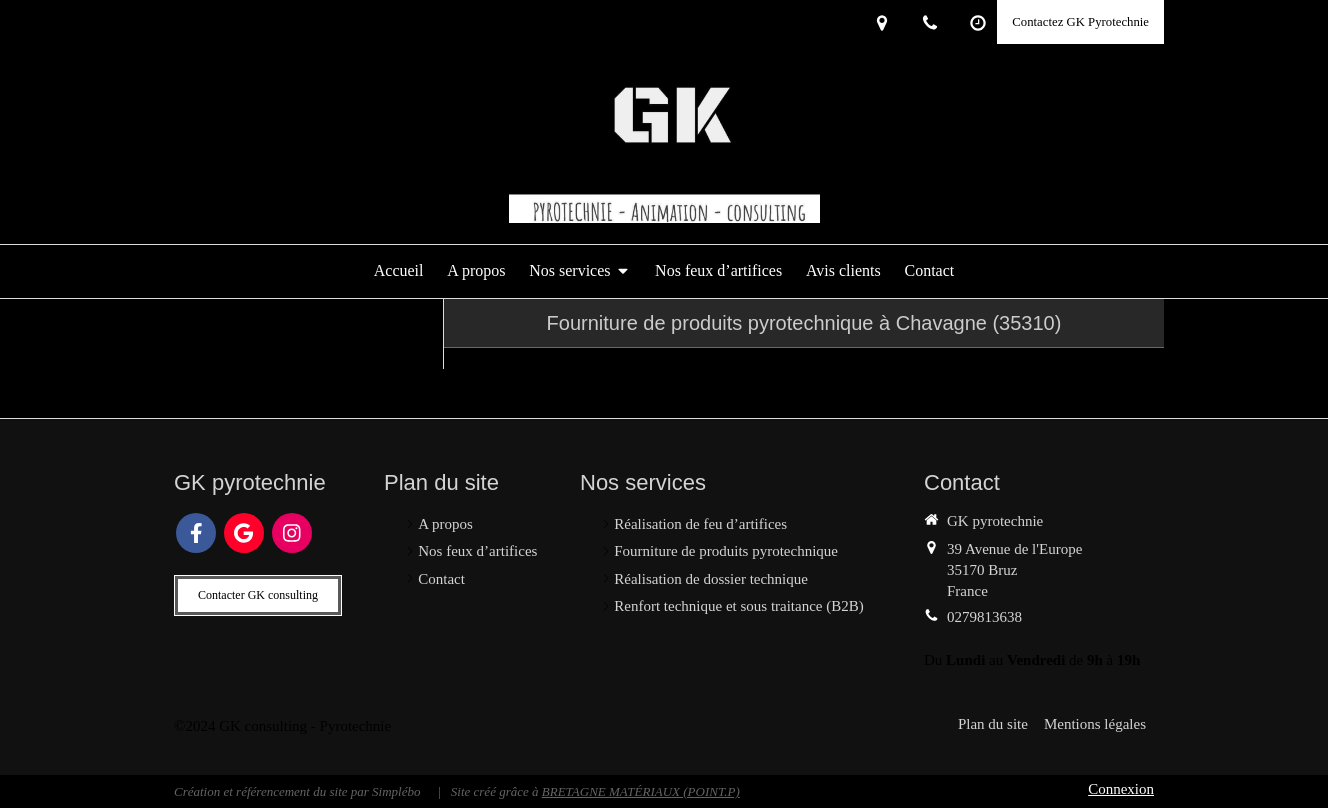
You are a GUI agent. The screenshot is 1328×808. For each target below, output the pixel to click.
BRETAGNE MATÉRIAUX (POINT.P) (641, 791)
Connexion (1121, 789)
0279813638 (984, 617)
